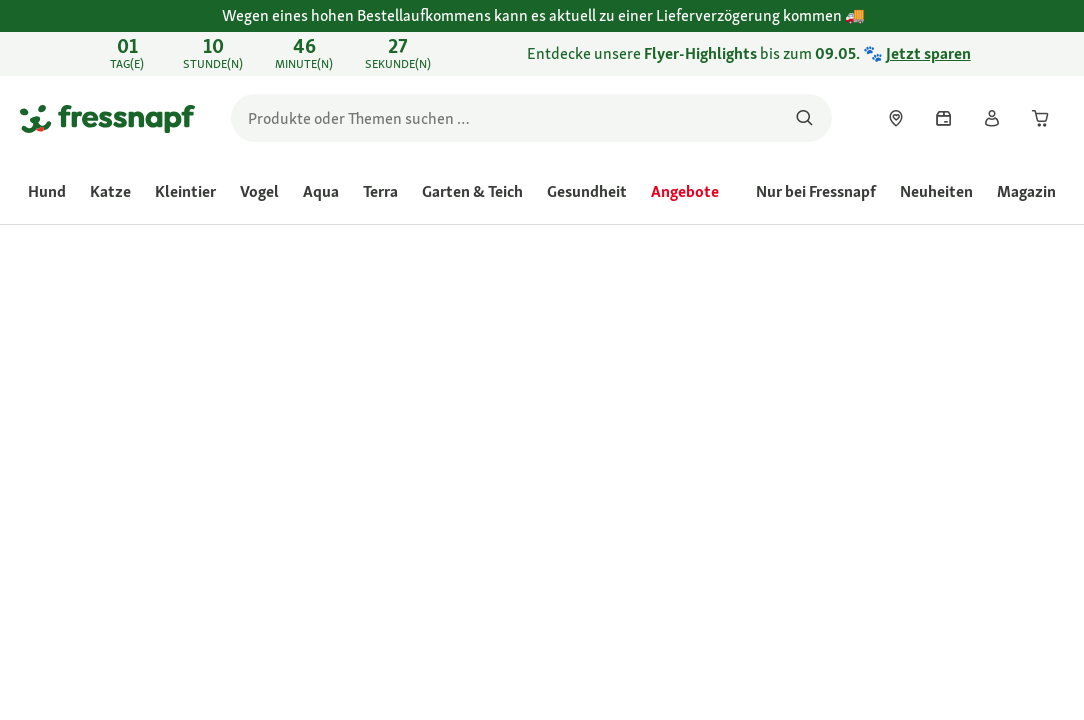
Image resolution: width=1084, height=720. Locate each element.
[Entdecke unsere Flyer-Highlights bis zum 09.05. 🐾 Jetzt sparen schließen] (1050, 54)
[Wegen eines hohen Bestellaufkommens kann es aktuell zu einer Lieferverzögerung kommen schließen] (1050, 27)
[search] (531, 118)
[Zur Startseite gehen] (107, 118)
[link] (542, 54)
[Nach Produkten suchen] (804, 118)
